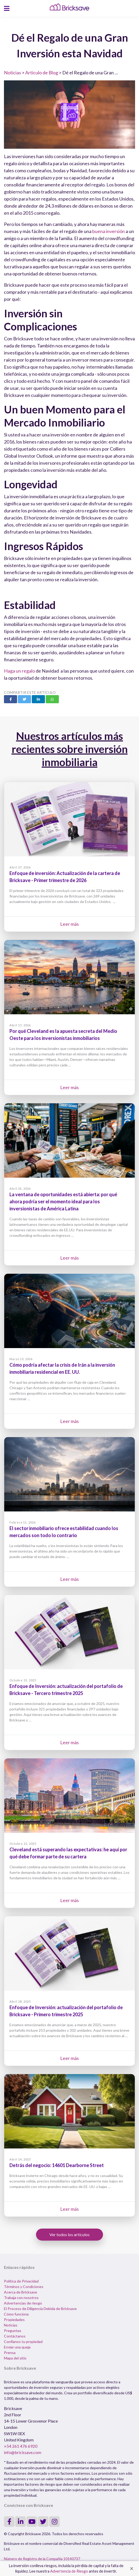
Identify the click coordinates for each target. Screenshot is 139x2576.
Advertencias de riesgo (23, 2303)
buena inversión (108, 231)
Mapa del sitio (15, 2358)
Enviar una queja (17, 2347)
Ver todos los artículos (69, 2234)
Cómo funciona (16, 2314)
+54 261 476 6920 (20, 2446)
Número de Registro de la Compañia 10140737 (42, 2558)
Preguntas (12, 2330)
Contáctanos (14, 2336)
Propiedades (14, 2319)
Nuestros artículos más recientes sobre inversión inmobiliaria (70, 749)
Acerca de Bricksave (20, 2292)
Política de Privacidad (21, 2281)
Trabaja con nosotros (21, 2297)
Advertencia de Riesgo (69, 2571)
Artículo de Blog (41, 72)
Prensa (10, 2352)
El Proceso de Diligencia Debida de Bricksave (40, 2308)
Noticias (12, 72)
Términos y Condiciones (23, 2286)
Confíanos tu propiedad (23, 2341)
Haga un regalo (19, 671)
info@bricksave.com (22, 2452)
